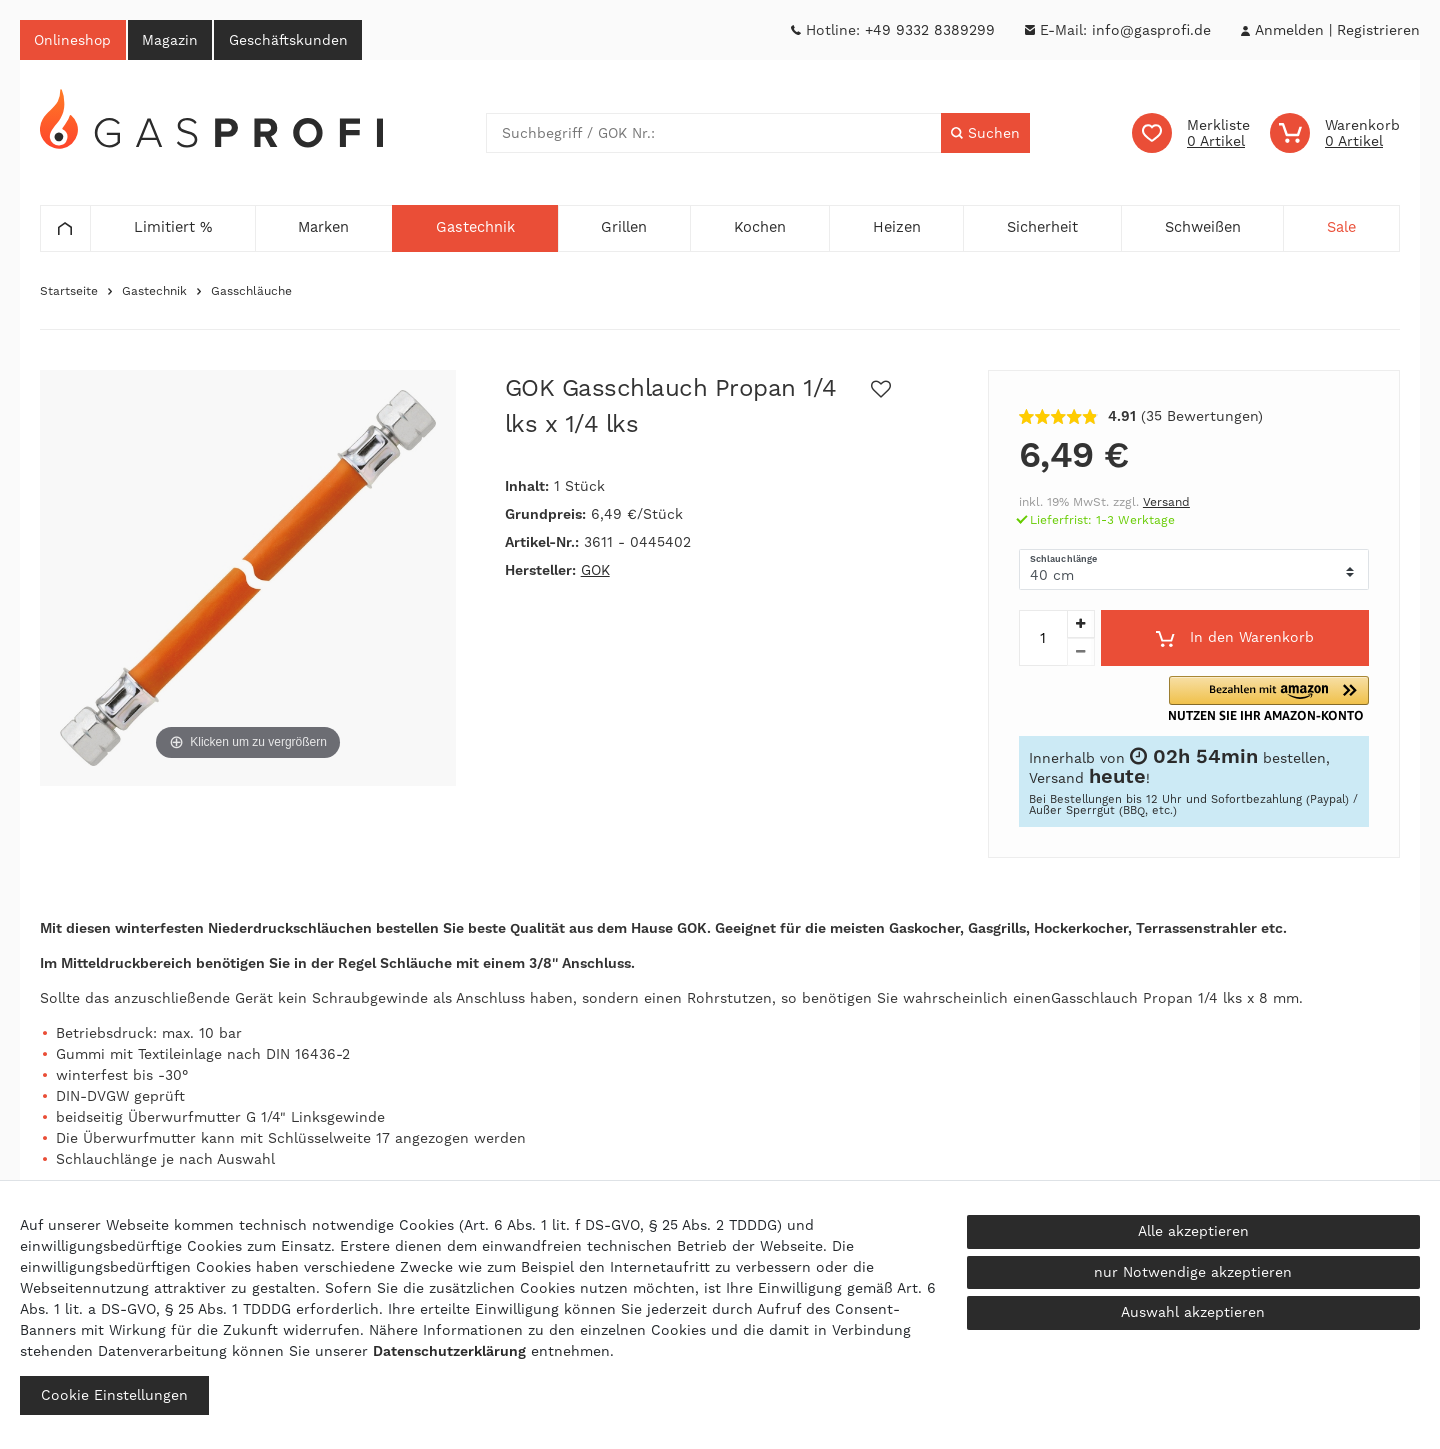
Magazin (173, 40)
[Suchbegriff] (714, 134)
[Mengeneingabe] (1043, 639)
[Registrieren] (1378, 30)
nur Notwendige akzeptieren (1193, 1272)
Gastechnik (154, 292)
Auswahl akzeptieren (1193, 1312)
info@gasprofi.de (1151, 30)
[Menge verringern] (1081, 653)
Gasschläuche (251, 292)
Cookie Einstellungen (114, 1395)
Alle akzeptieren (1193, 1231)
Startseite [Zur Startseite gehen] (69, 292)
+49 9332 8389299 (930, 30)
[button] (1284, 699)
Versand (1166, 503)
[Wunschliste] (1191, 134)
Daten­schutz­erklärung (449, 1351)
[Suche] (985, 134)
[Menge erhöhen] (1081, 625)
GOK (595, 571)
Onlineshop (74, 40)
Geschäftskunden (293, 40)
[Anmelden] (1289, 30)
